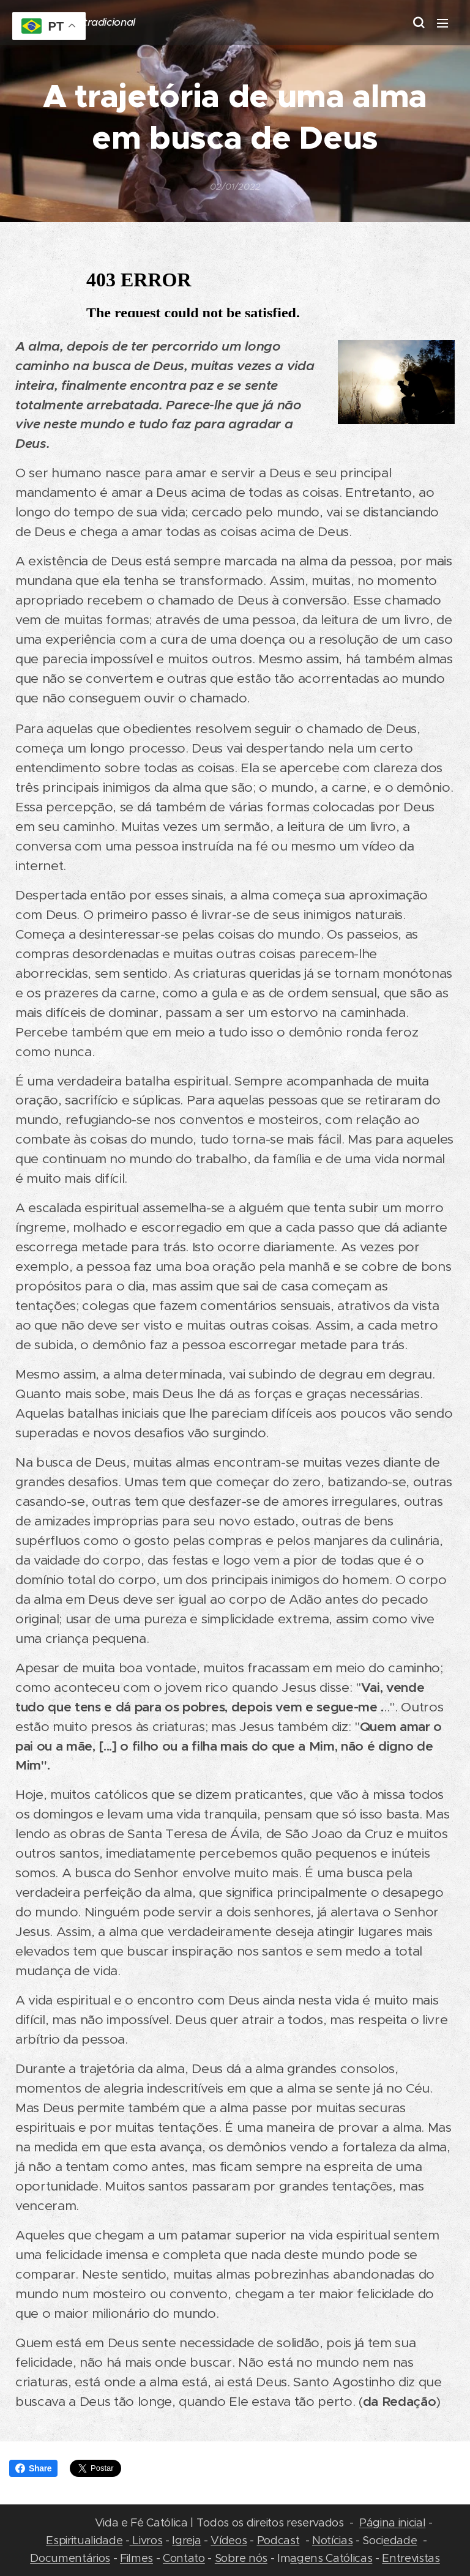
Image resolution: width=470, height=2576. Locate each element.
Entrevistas (410, 2558)
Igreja (186, 2540)
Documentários (70, 2558)
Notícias (332, 2540)
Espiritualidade (84, 2540)
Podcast (278, 2540)
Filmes (136, 2558)
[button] (418, 22)
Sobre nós (241, 2558)
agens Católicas (331, 2558)
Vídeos (229, 2540)
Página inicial (392, 2522)
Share (33, 2468)
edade (400, 2540)
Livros (146, 2540)
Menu (442, 23)
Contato (184, 2558)
